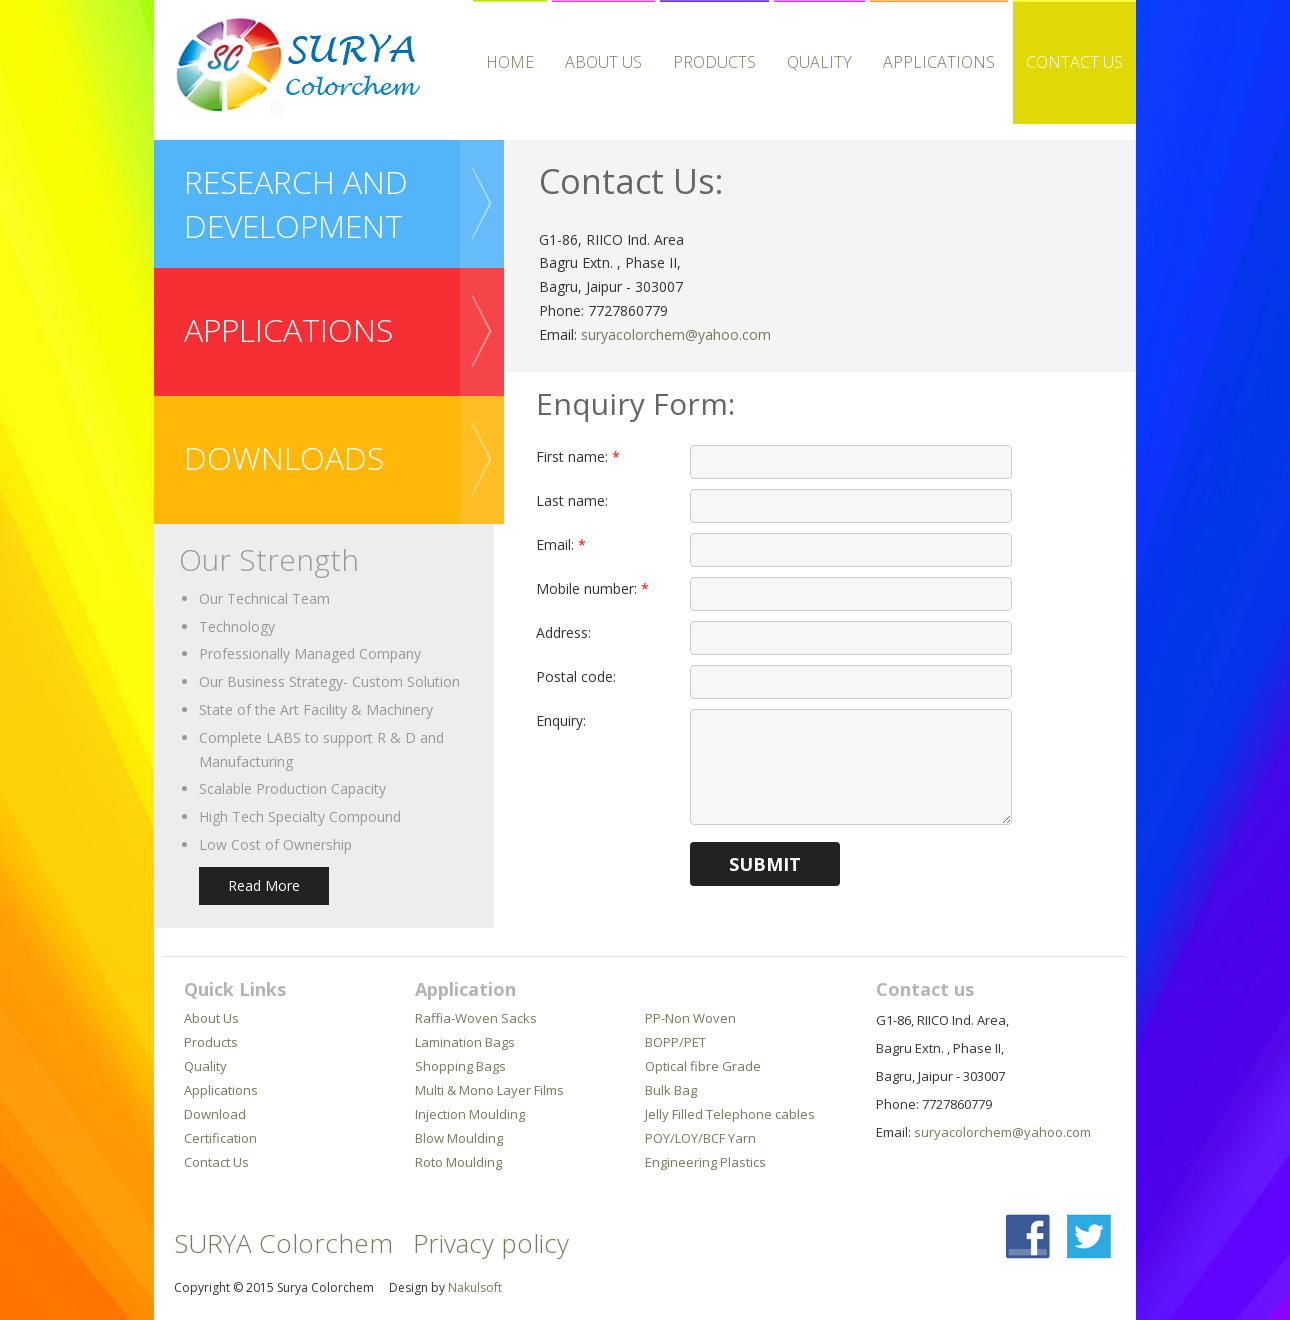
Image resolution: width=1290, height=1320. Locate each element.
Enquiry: (561, 720)
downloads (284, 457)
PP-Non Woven (690, 1018)
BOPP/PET (675, 1042)
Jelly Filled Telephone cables (730, 1114)
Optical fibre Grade (703, 1066)
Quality (819, 62)
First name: (578, 456)
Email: (561, 544)
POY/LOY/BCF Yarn (700, 1138)
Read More (264, 885)
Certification (220, 1138)
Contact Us (1074, 62)
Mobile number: (592, 588)
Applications (221, 1090)
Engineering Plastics (705, 1162)
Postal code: (576, 676)
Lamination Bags (465, 1042)
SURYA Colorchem (283, 1243)
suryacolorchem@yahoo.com (676, 334)
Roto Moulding (458, 1162)
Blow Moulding (459, 1138)
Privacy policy (491, 1243)
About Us (603, 62)
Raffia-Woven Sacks (476, 1018)
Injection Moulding (470, 1114)
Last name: (572, 500)
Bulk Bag (671, 1090)
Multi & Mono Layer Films (489, 1090)
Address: (563, 632)
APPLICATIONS (939, 62)
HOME (510, 62)
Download (215, 1114)
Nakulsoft (475, 1287)
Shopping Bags (460, 1066)
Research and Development (296, 203)
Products (714, 62)
